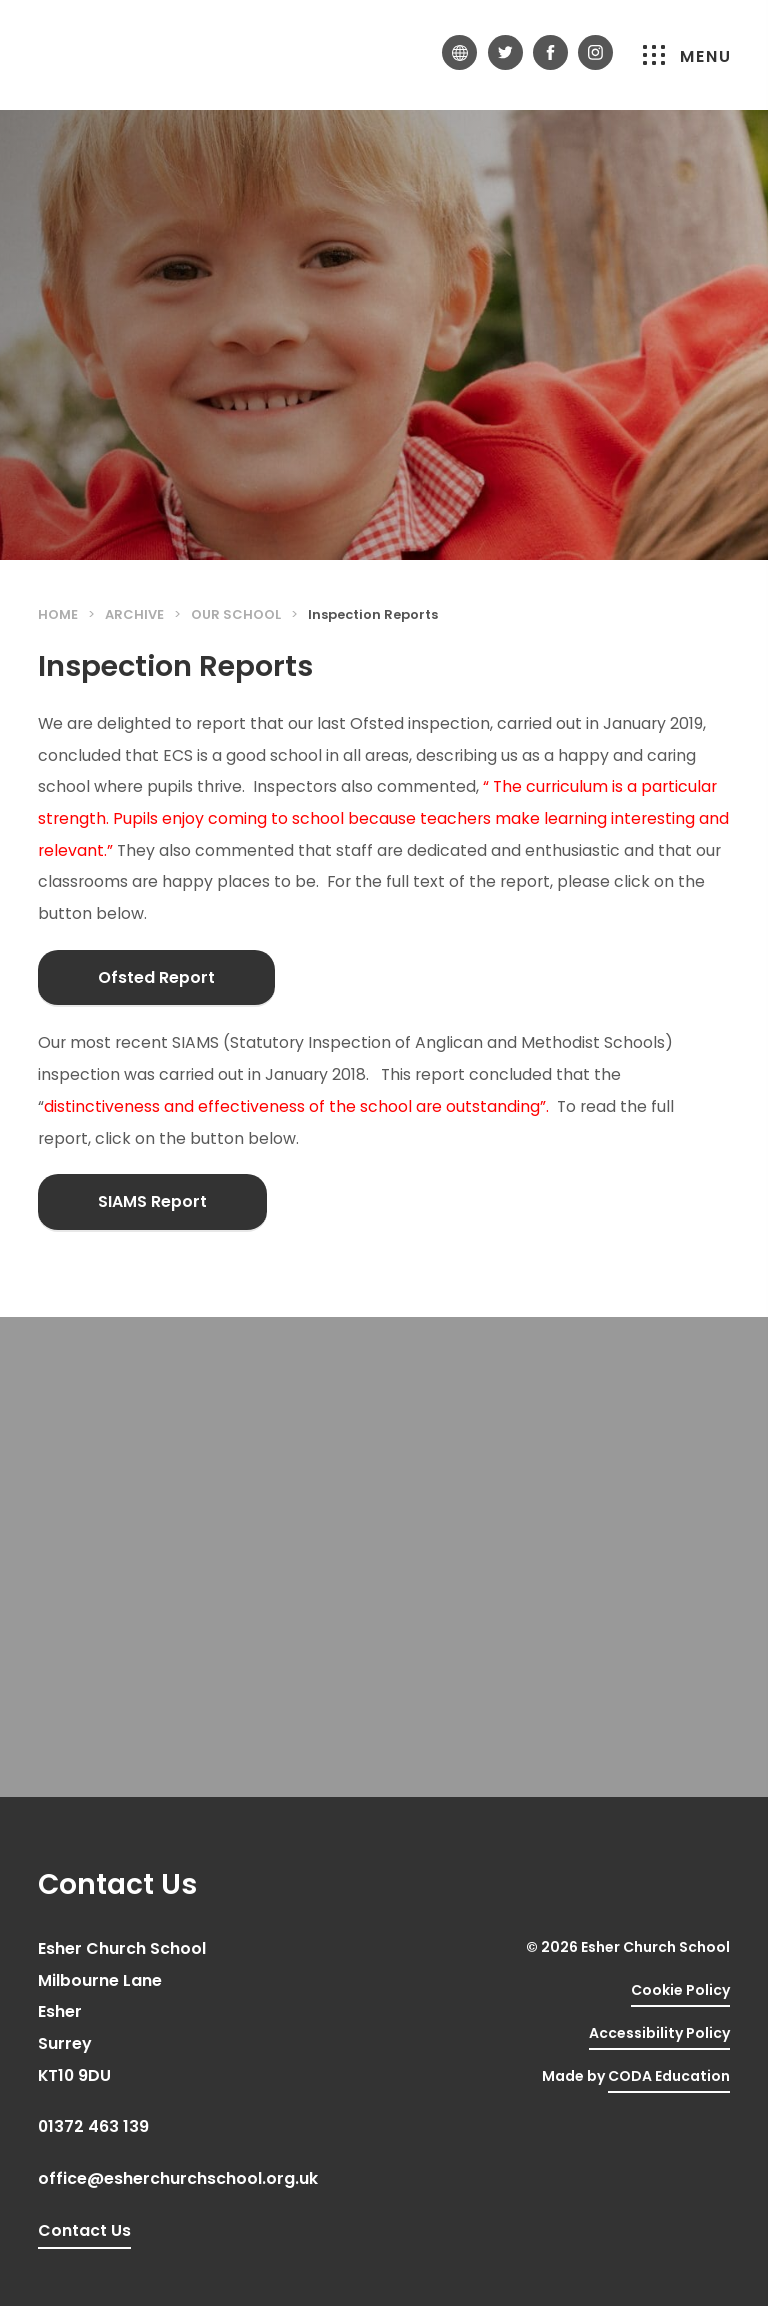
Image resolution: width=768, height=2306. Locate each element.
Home (58, 614)
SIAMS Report (152, 1201)
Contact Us (84, 2230)
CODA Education (669, 2076)
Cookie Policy (680, 1990)
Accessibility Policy (659, 2033)
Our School (236, 614)
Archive (134, 614)
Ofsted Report (156, 977)
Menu (687, 56)
